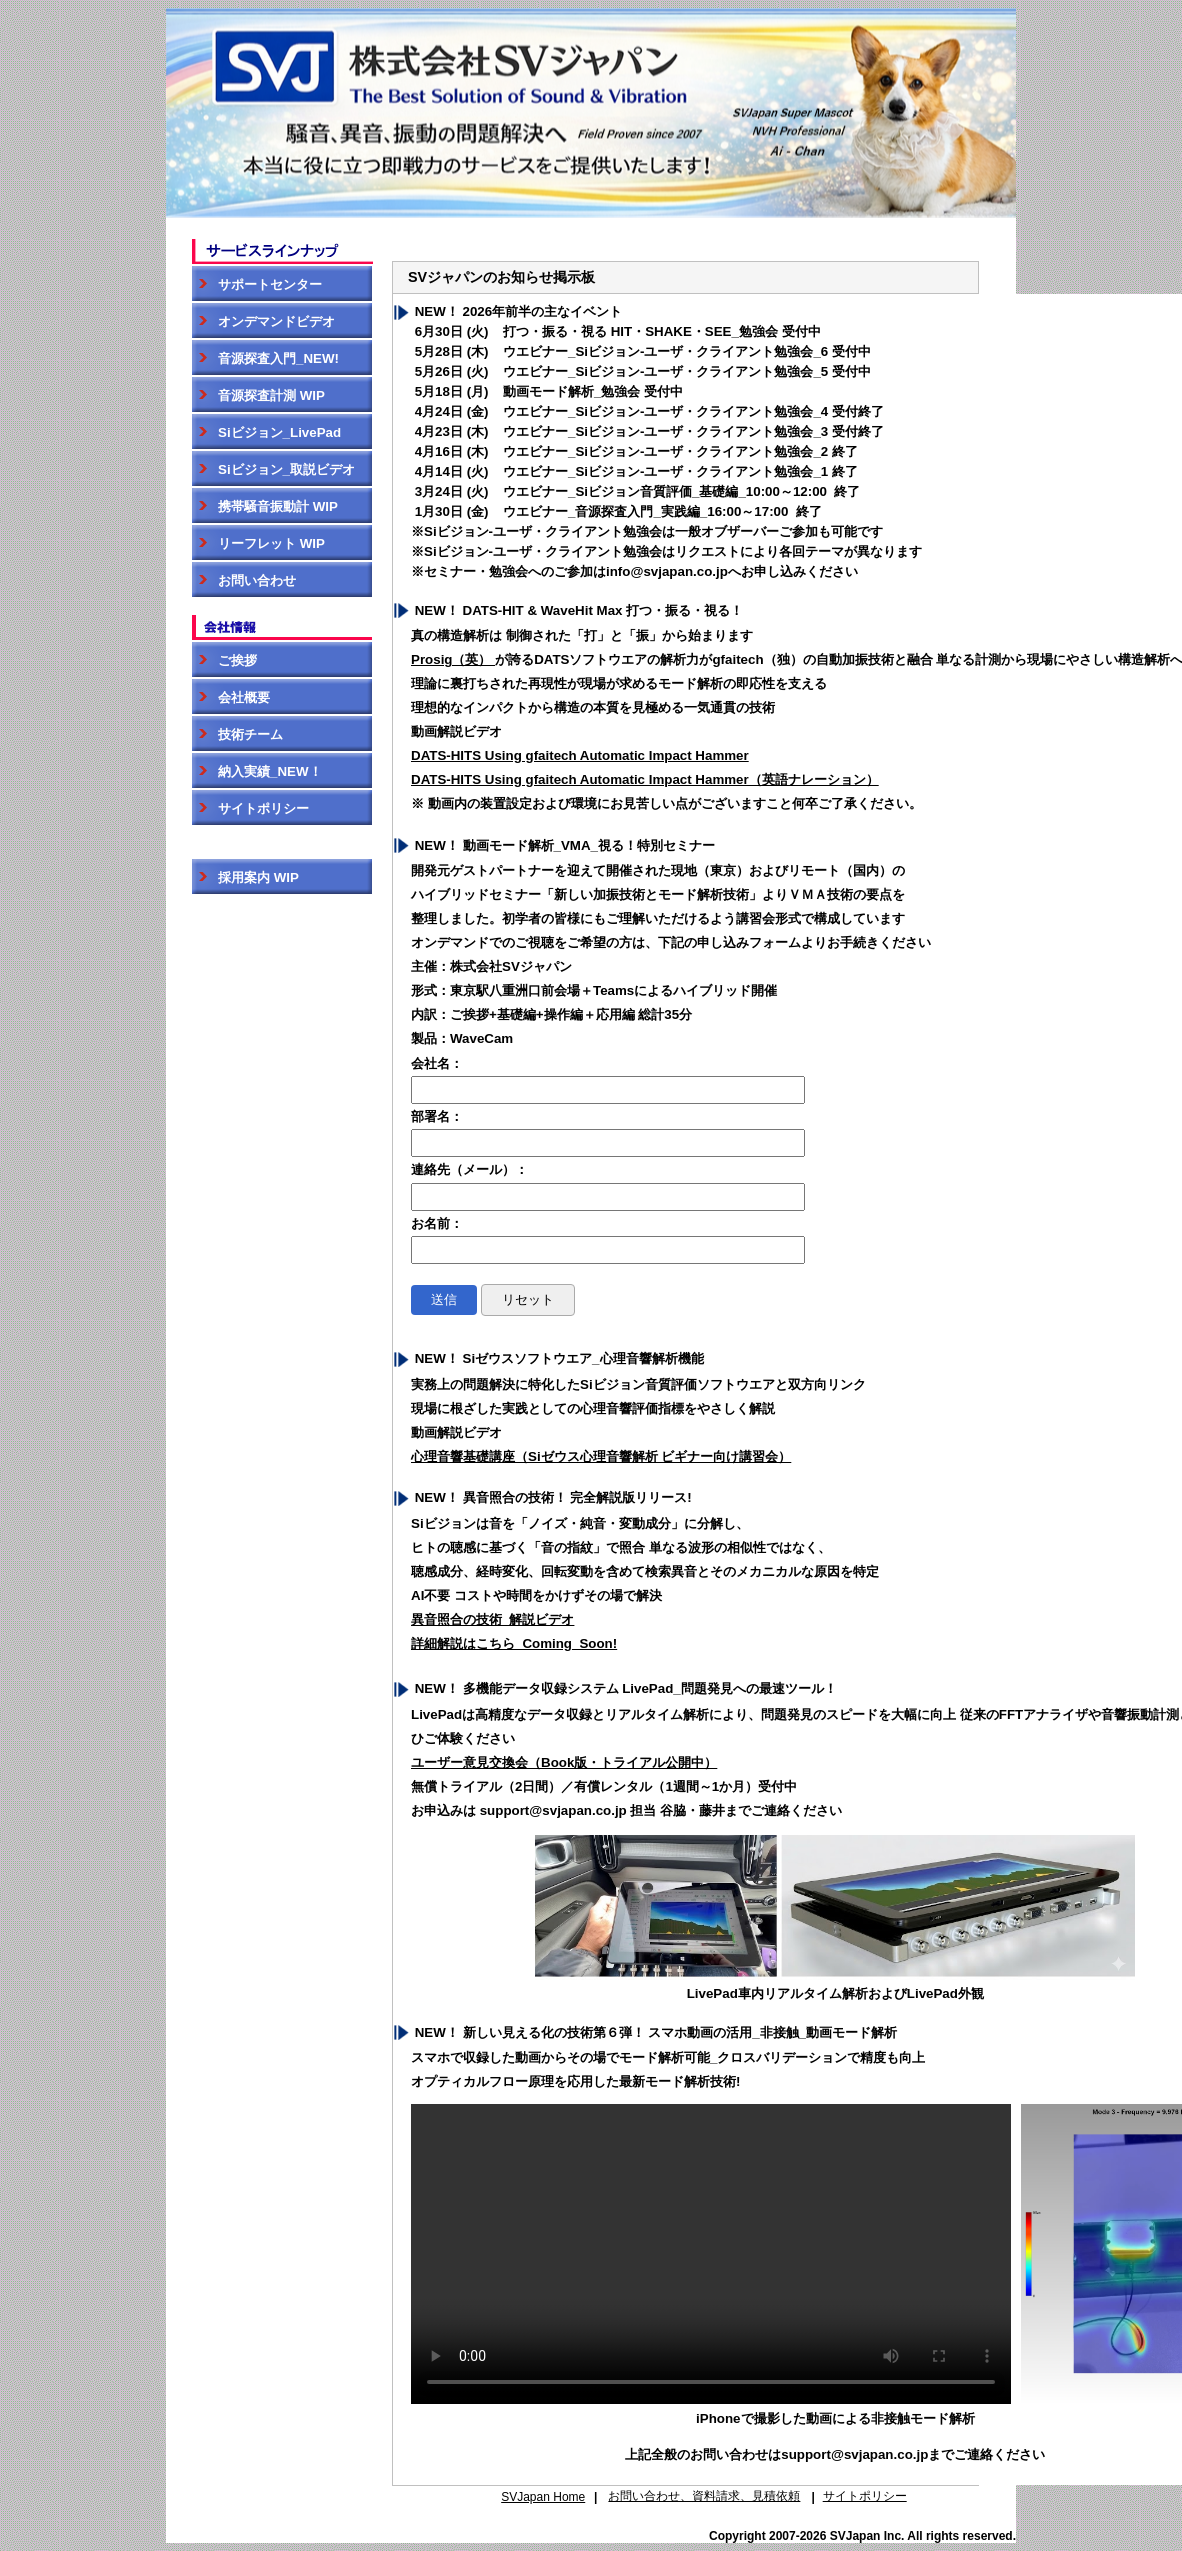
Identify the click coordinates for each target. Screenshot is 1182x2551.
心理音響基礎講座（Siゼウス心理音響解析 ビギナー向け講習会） (601, 1456)
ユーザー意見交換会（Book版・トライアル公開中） (564, 1762)
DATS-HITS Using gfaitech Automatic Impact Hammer (580, 755)
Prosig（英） (453, 659)
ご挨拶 (224, 660)
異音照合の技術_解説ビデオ (492, 1619)
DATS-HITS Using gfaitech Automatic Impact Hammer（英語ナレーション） (645, 779)
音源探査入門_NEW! (265, 358)
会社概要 (231, 697)
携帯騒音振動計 (265, 506)
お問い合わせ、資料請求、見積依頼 (704, 2496)
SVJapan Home (543, 2497)
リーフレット (258, 543)
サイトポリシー (250, 808)
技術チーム (237, 734)
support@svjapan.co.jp (854, 2454)
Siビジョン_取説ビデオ (273, 469)
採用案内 (245, 877)
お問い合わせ (244, 580)
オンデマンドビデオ (263, 321)
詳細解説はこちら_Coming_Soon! (514, 1643)
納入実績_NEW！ (257, 771)
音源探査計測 (258, 395)
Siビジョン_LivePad (266, 432)
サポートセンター (257, 284)
